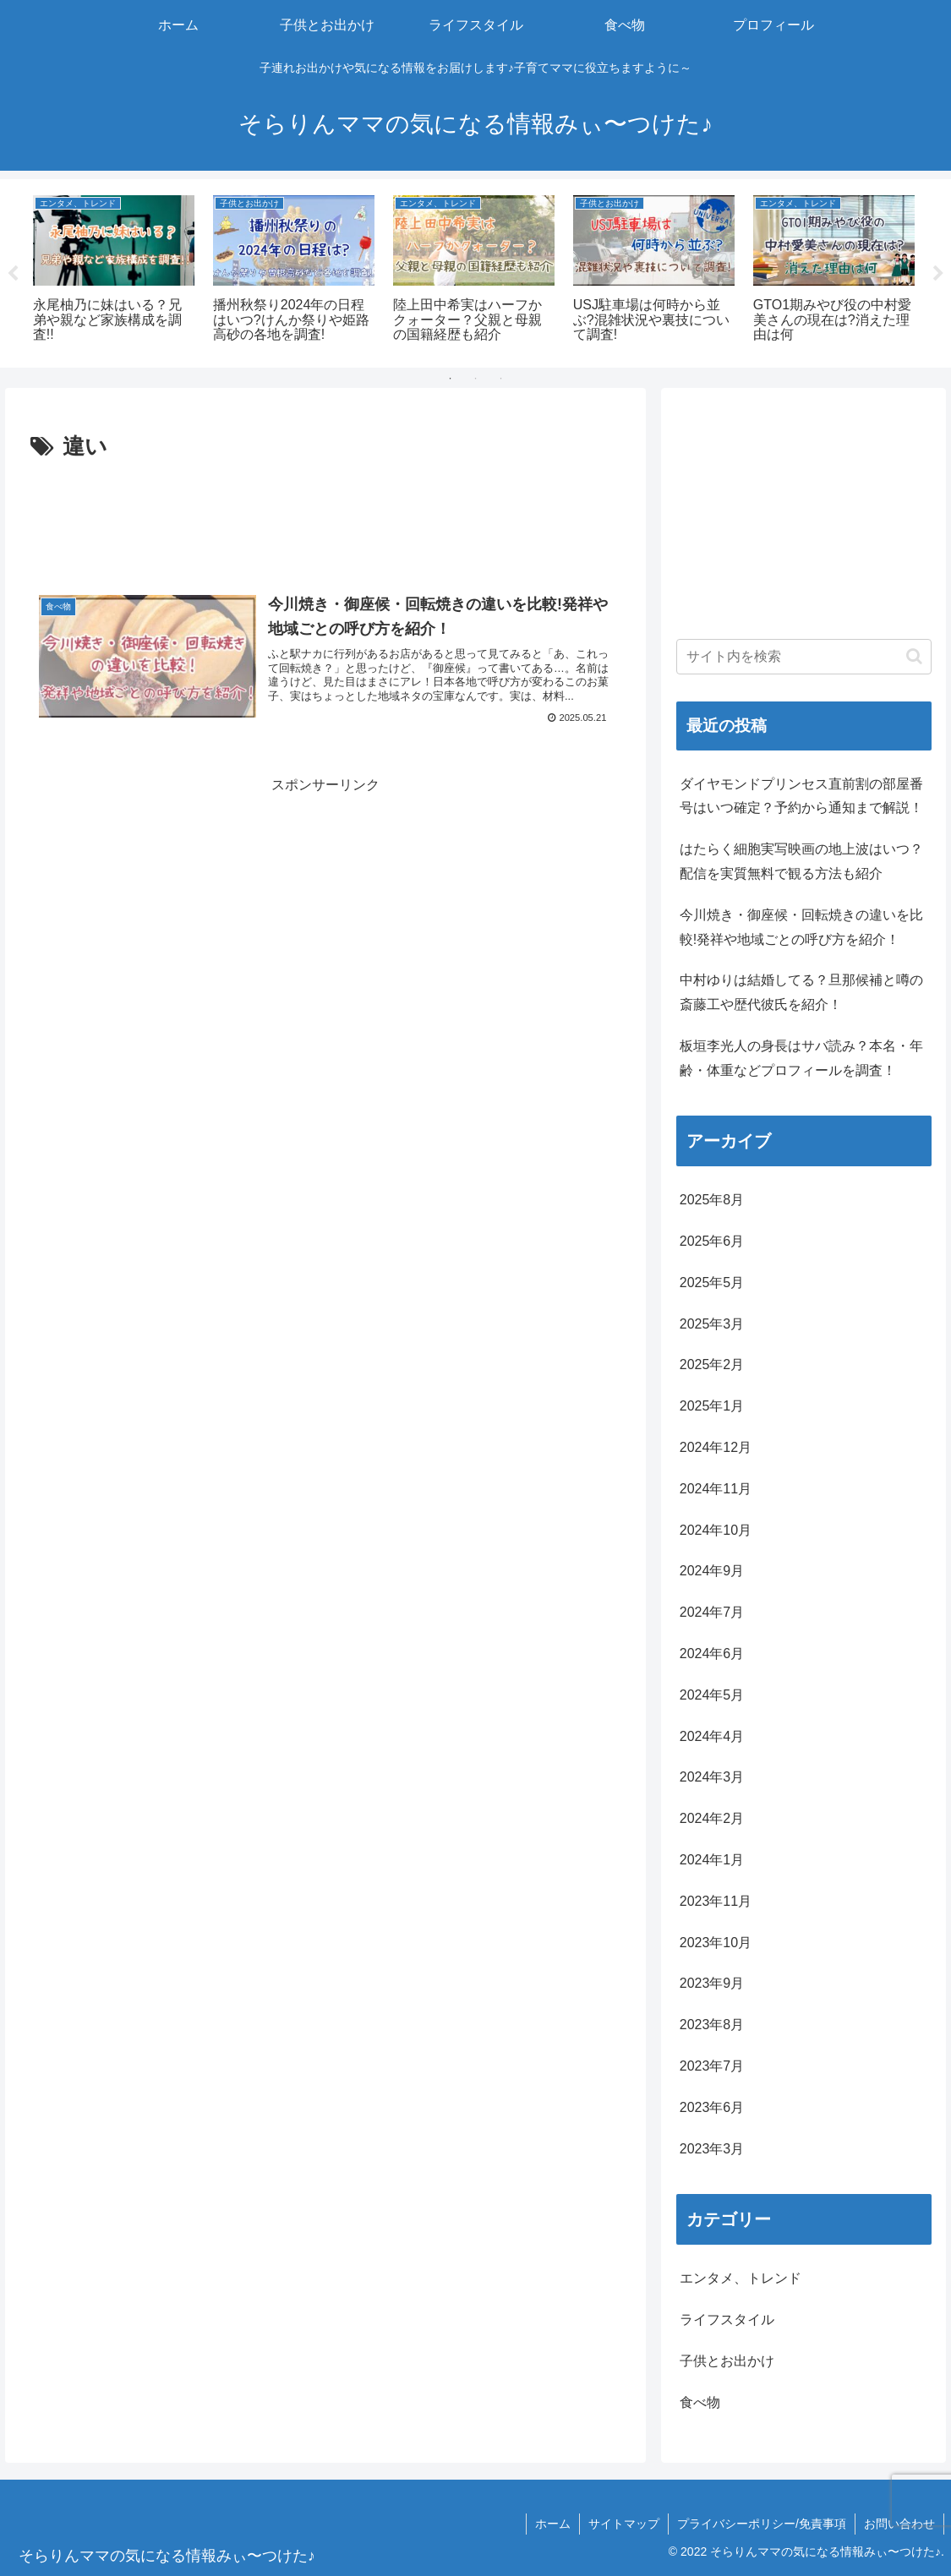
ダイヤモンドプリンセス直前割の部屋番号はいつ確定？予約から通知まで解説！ (801, 796)
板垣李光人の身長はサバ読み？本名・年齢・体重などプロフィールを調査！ (801, 1058)
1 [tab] (450, 378)
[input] (804, 656)
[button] (914, 656)
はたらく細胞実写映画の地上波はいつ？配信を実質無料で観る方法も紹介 (801, 861)
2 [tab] (475, 378)
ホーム (553, 2523)
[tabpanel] (114, 270)
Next (938, 273)
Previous (12, 273)
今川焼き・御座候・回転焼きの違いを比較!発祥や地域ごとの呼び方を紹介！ (801, 927)
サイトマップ (623, 2523)
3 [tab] (501, 378)
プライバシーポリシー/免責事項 (761, 2523)
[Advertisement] (325, 517)
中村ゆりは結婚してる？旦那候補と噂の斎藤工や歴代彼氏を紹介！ (801, 992)
